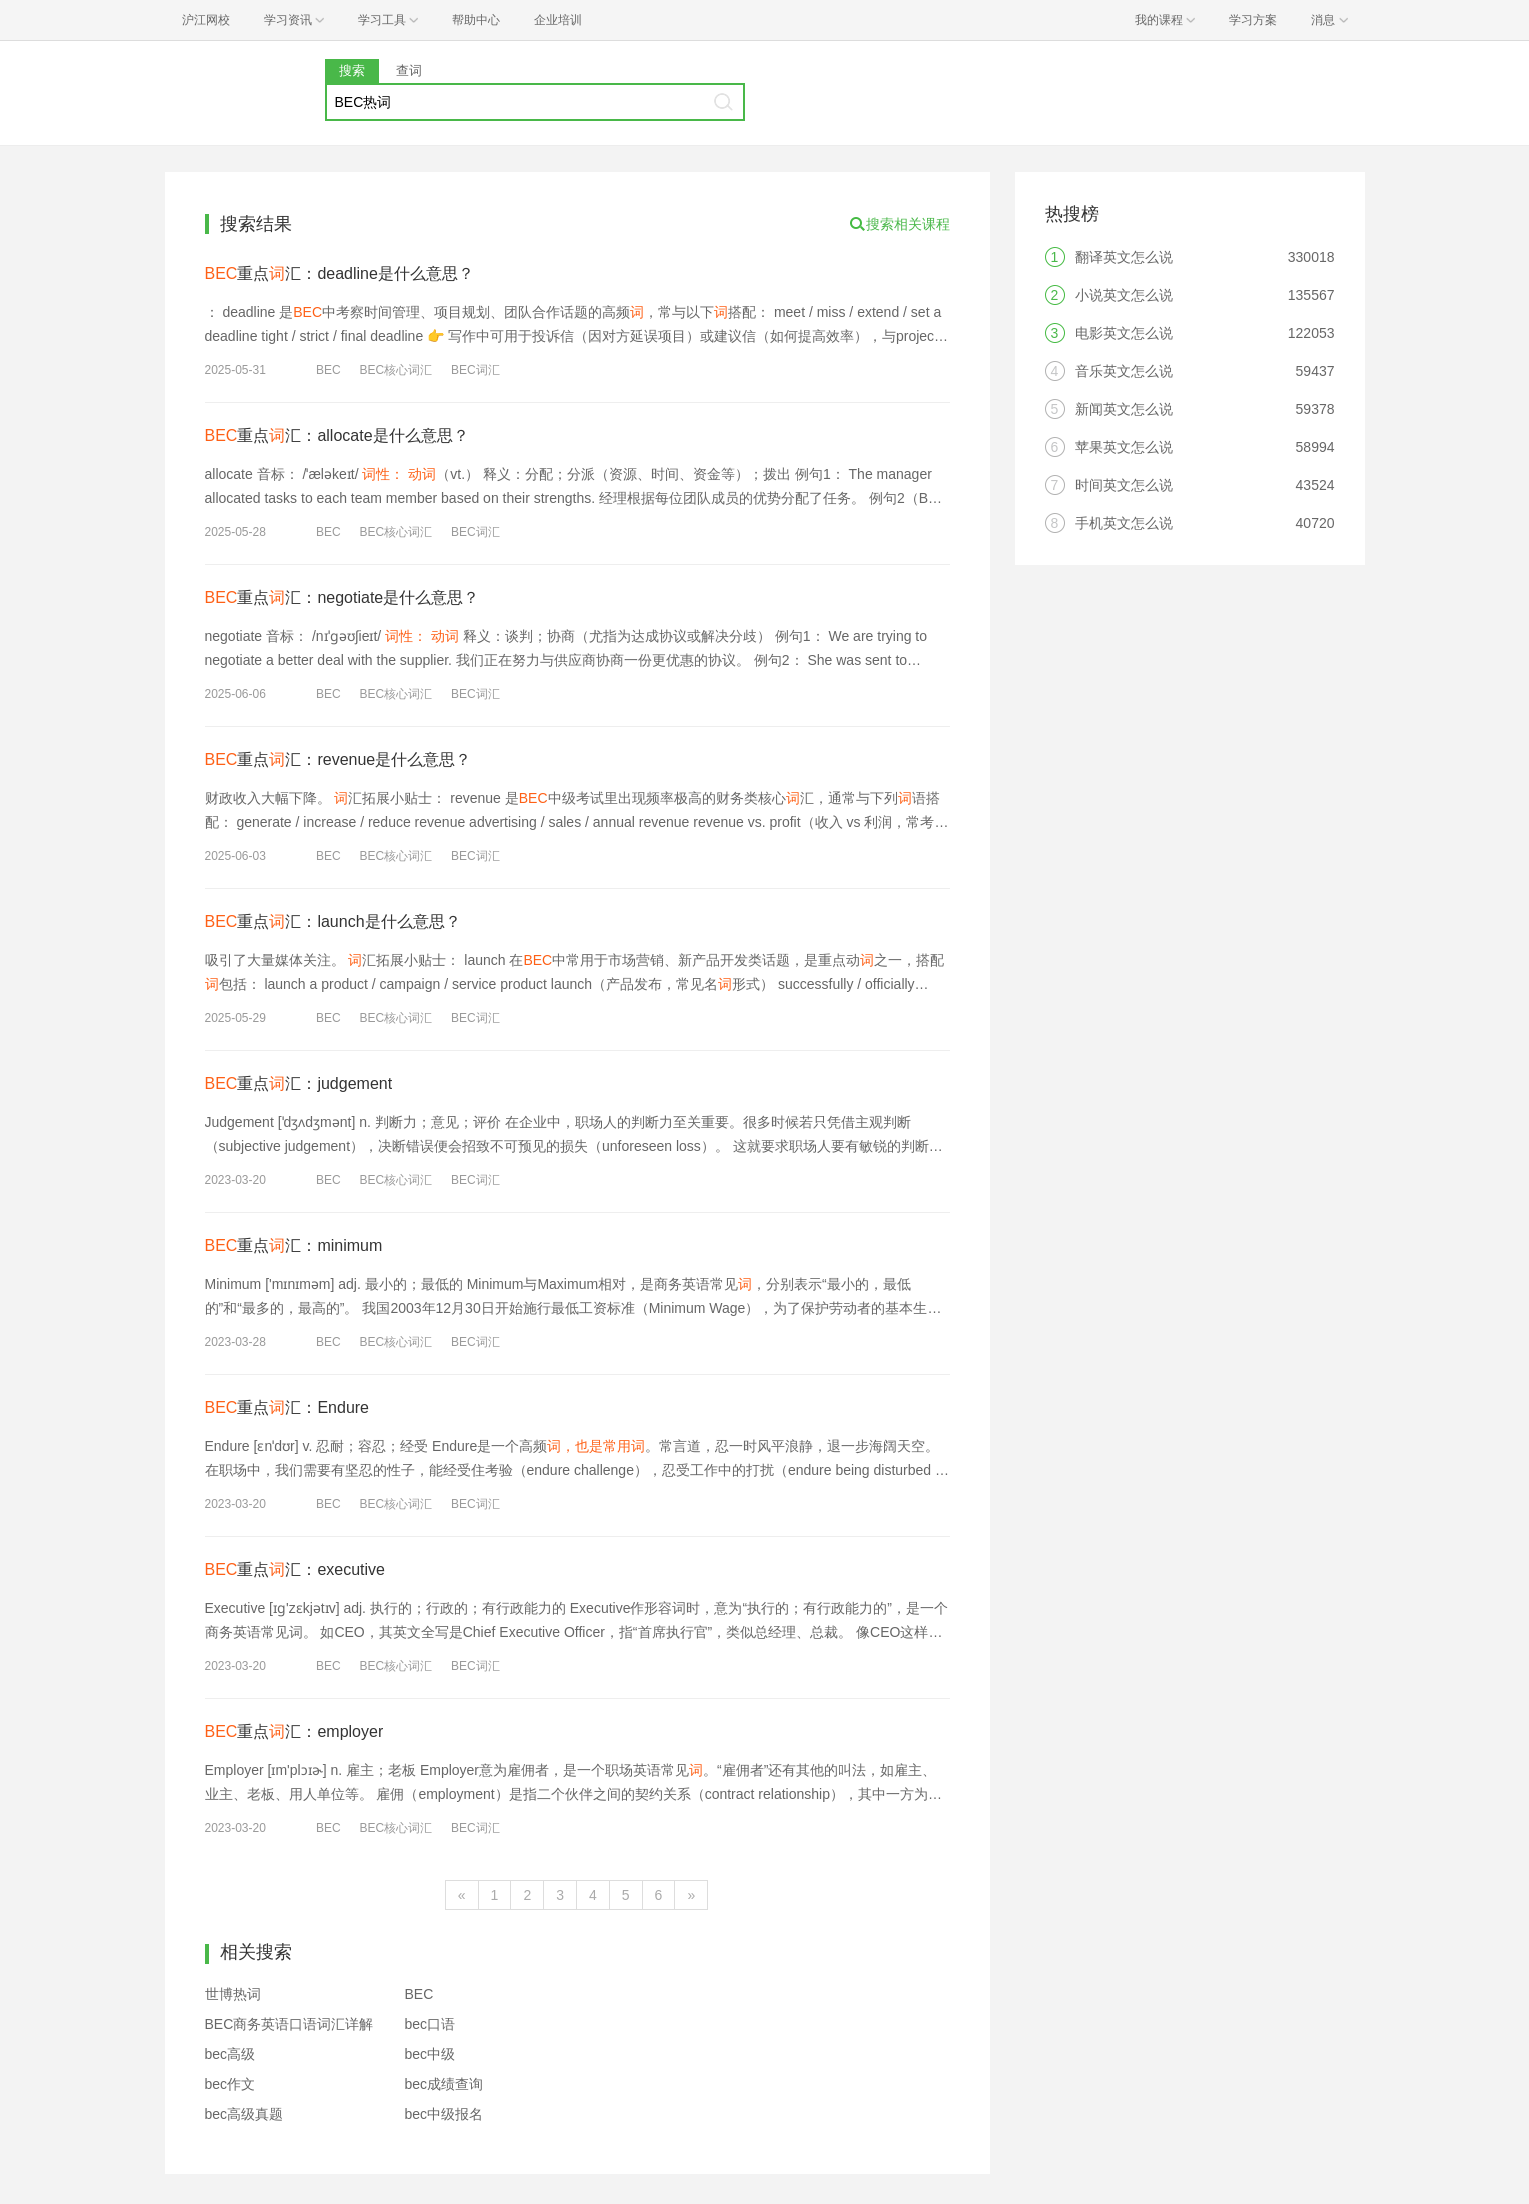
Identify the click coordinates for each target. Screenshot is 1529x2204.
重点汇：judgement (299, 1083)
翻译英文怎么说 (1124, 257)
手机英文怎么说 (1124, 523)
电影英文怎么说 (1124, 333)
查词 (409, 70)
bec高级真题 (244, 2114)
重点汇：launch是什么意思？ (333, 921)
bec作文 (230, 2084)
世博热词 (233, 1994)
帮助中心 (476, 20)
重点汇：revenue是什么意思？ (338, 759)
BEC (328, 370)
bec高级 (230, 2054)
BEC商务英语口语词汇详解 (289, 2024)
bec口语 (430, 2024)
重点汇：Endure (287, 1407)
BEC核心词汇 (395, 370)
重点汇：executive (295, 1569)
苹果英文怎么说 (1124, 447)
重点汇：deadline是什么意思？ (339, 273)
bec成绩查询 (444, 2084)
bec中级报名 (444, 2114)
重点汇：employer (294, 1731)
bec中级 (430, 2054)
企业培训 (558, 20)
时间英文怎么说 (1124, 485)
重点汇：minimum (294, 1245)
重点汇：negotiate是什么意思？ (342, 597)
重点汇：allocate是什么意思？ (337, 435)
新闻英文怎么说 (1124, 409)
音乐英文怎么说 (1124, 371)
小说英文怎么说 (1124, 295)
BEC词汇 (475, 370)
